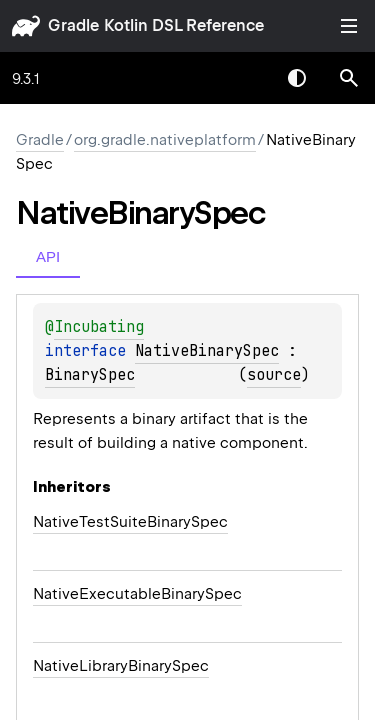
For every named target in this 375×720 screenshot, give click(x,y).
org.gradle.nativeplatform (165, 140)
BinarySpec (90, 375)
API (48, 256)
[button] (349, 78)
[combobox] (245, 78)
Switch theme (297, 78)
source (274, 375)
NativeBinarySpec (207, 351)
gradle (73, 25)
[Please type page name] (349, 78)
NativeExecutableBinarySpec (137, 594)
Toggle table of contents (349, 26)
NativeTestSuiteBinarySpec (130, 522)
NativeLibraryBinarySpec (121, 666)
